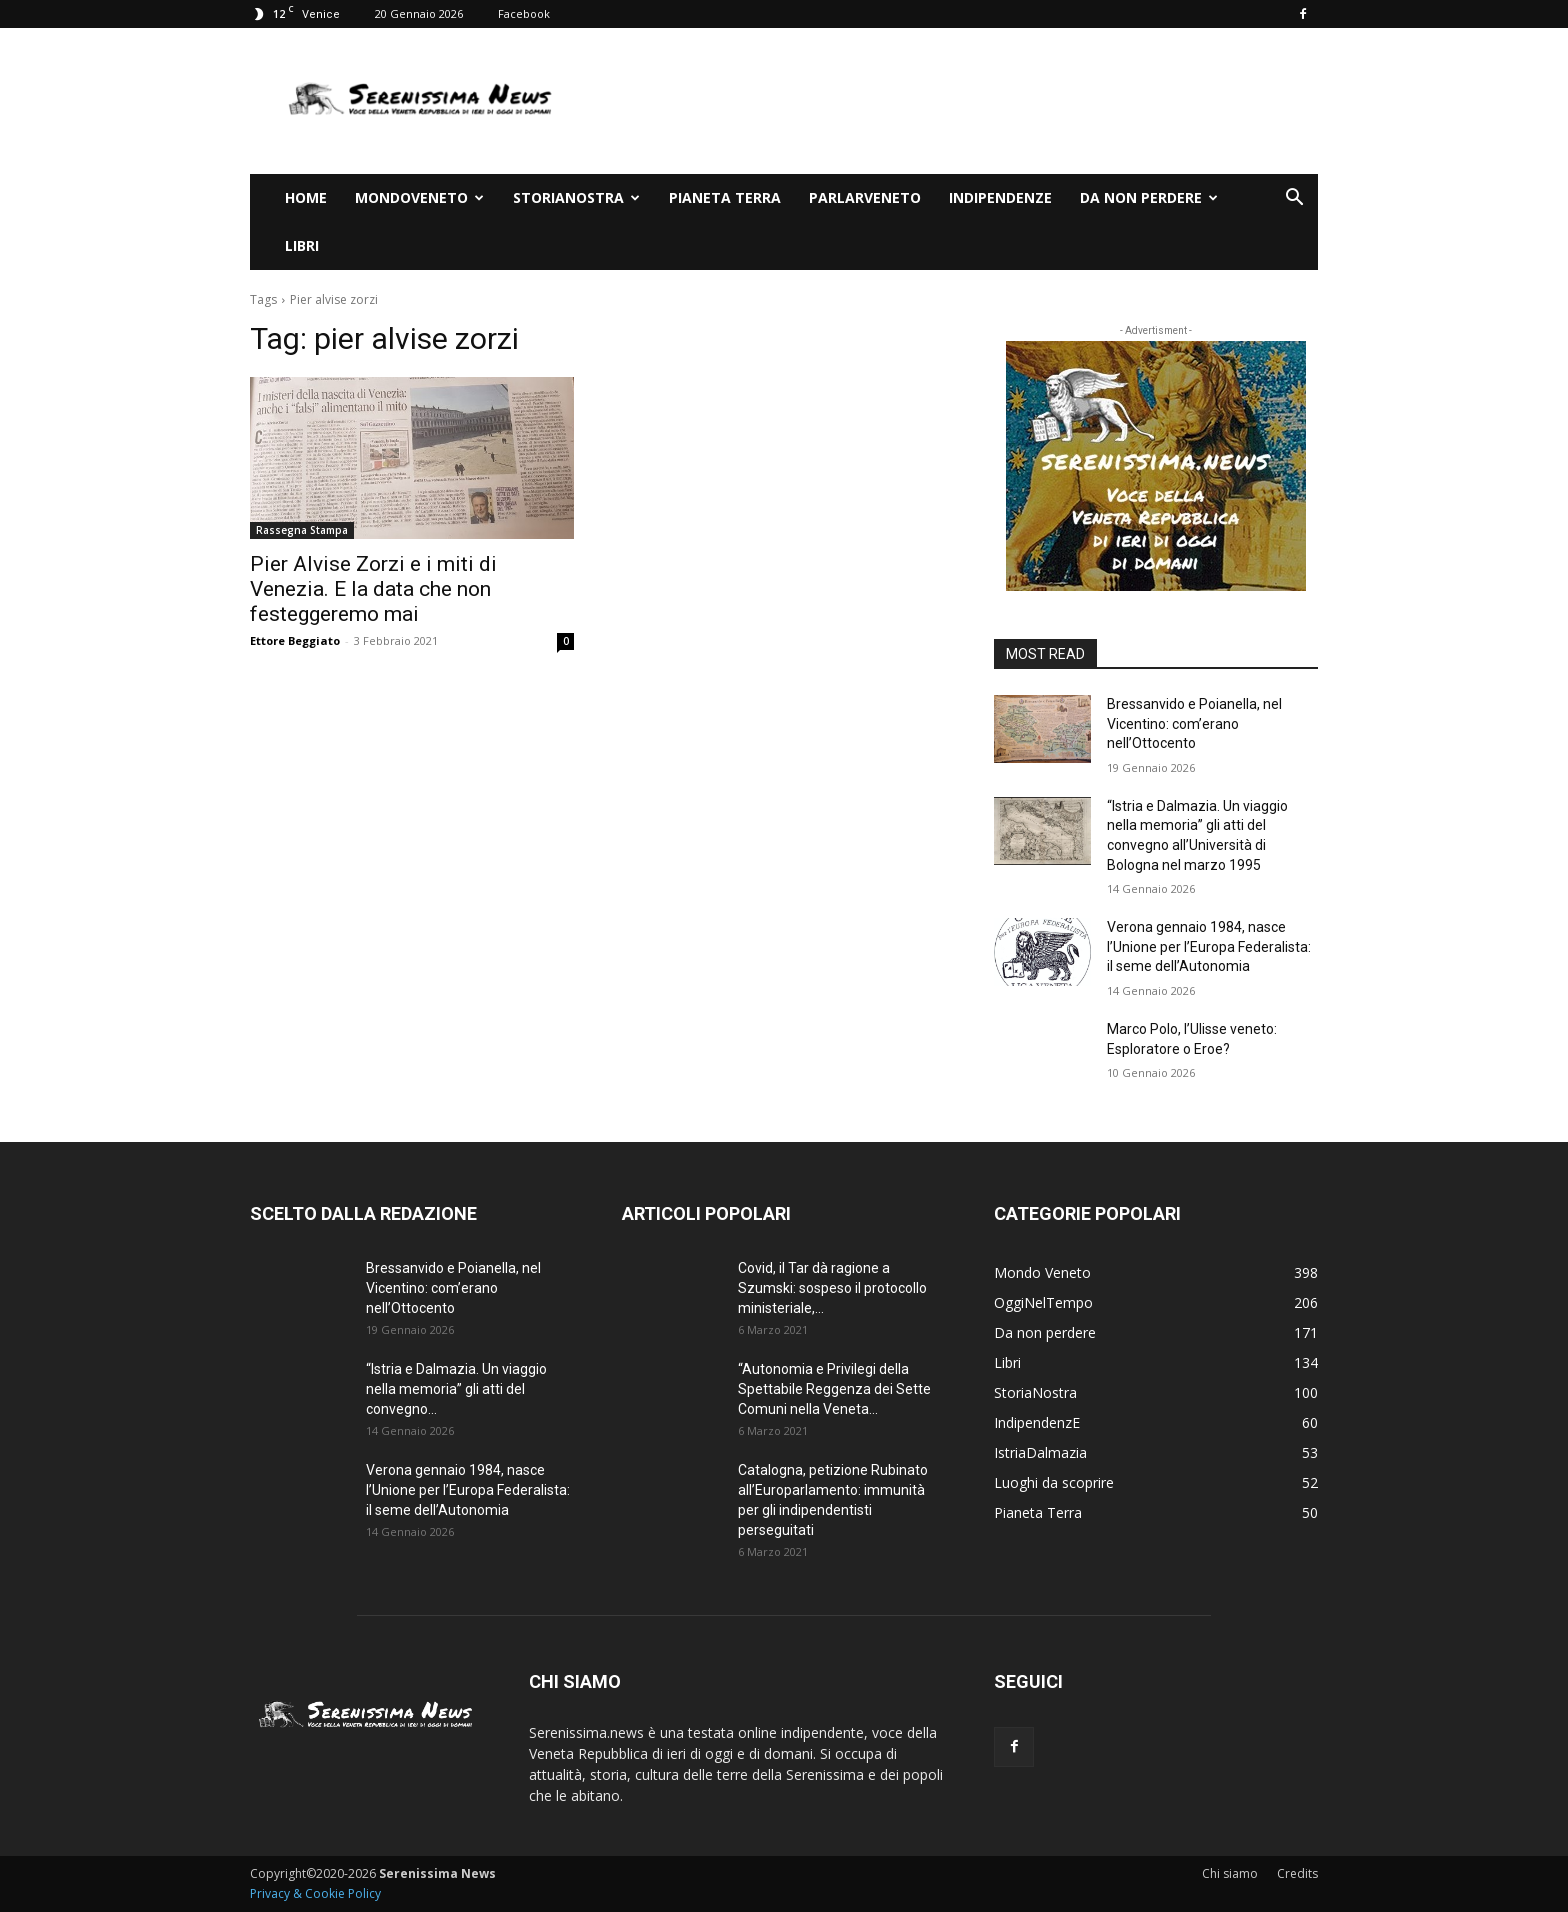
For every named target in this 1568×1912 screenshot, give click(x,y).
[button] (1294, 199)
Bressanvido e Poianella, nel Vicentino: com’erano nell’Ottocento (1194, 723)
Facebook (524, 13)
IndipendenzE (1000, 197)
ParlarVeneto (865, 197)
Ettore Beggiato (295, 640)
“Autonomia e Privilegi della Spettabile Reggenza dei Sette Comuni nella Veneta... (834, 1389)
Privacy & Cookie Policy (315, 1893)
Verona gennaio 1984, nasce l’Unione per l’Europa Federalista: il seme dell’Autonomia (1209, 946)
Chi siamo (1230, 1873)
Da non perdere (1149, 197)
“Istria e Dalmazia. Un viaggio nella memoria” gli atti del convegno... (456, 1389)
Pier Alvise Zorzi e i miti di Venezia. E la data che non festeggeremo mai (373, 589)
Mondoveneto (419, 197)
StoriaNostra (576, 197)
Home (306, 197)
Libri (302, 245)
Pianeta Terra (725, 197)
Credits (1297, 1873)
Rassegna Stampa (302, 530)
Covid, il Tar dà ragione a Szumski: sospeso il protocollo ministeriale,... (832, 1288)
